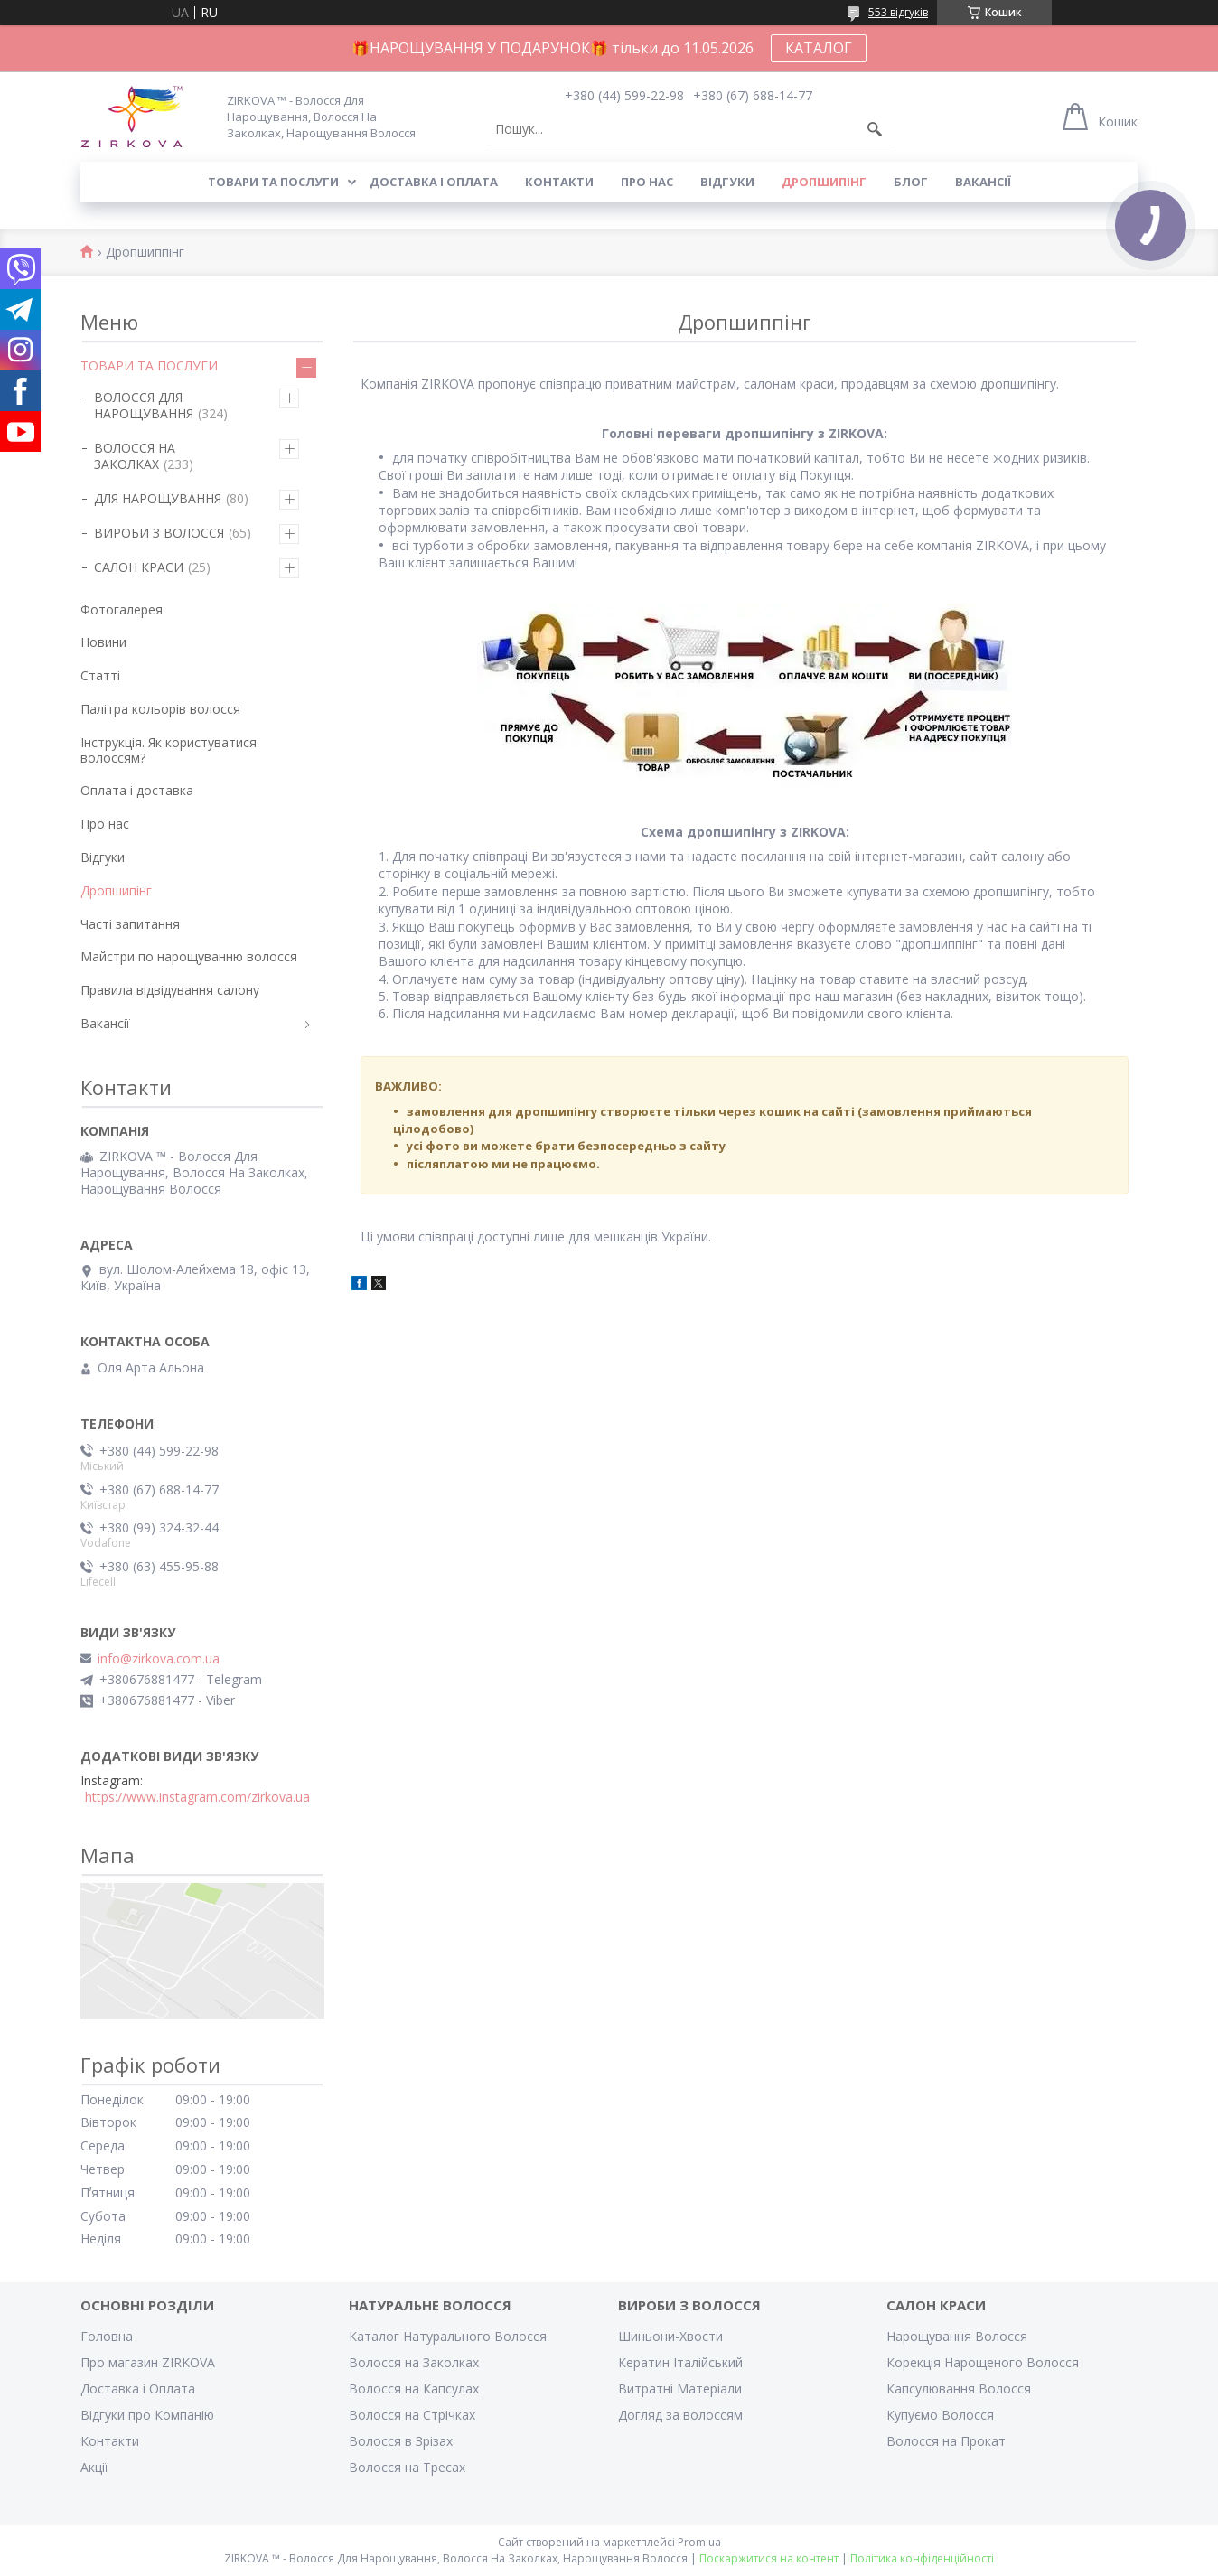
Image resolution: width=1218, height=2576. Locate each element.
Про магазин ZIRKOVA (147, 2362)
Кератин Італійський (680, 2362)
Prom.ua (699, 2542)
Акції (94, 2467)
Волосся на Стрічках (412, 2414)
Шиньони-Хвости (670, 2336)
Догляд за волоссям (680, 2414)
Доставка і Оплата (137, 2388)
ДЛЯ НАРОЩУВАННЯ (157, 498)
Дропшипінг (824, 181)
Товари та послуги (273, 181)
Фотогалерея (121, 609)
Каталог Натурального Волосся (448, 2336)
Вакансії (983, 181)
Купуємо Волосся (940, 2414)
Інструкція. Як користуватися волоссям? (168, 750)
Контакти (559, 181)
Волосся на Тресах (407, 2467)
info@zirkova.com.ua (159, 1659)
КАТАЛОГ (818, 48)
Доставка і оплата (434, 181)
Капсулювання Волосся (958, 2388)
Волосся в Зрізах (401, 2441)
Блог (911, 181)
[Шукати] (874, 129)
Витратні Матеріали (680, 2388)
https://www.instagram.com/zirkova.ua (197, 1797)
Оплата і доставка (136, 790)
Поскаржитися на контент (769, 2558)
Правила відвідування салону (169, 989)
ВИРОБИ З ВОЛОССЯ (159, 532)
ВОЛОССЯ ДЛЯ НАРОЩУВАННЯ (143, 405)
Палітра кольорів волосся (160, 708)
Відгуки (727, 181)
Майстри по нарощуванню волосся (188, 956)
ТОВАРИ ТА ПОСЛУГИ (149, 365)
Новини (103, 642)
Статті (100, 675)
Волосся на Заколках (414, 2362)
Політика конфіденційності (922, 2558)
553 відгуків (898, 12)
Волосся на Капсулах (414, 2388)
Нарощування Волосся (956, 2336)
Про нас (647, 181)
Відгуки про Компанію (147, 2414)
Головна (106, 2336)
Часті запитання (130, 923)
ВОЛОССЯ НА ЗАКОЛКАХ (134, 456)
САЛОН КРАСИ (138, 567)
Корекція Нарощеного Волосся (982, 2362)
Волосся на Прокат (946, 2441)
